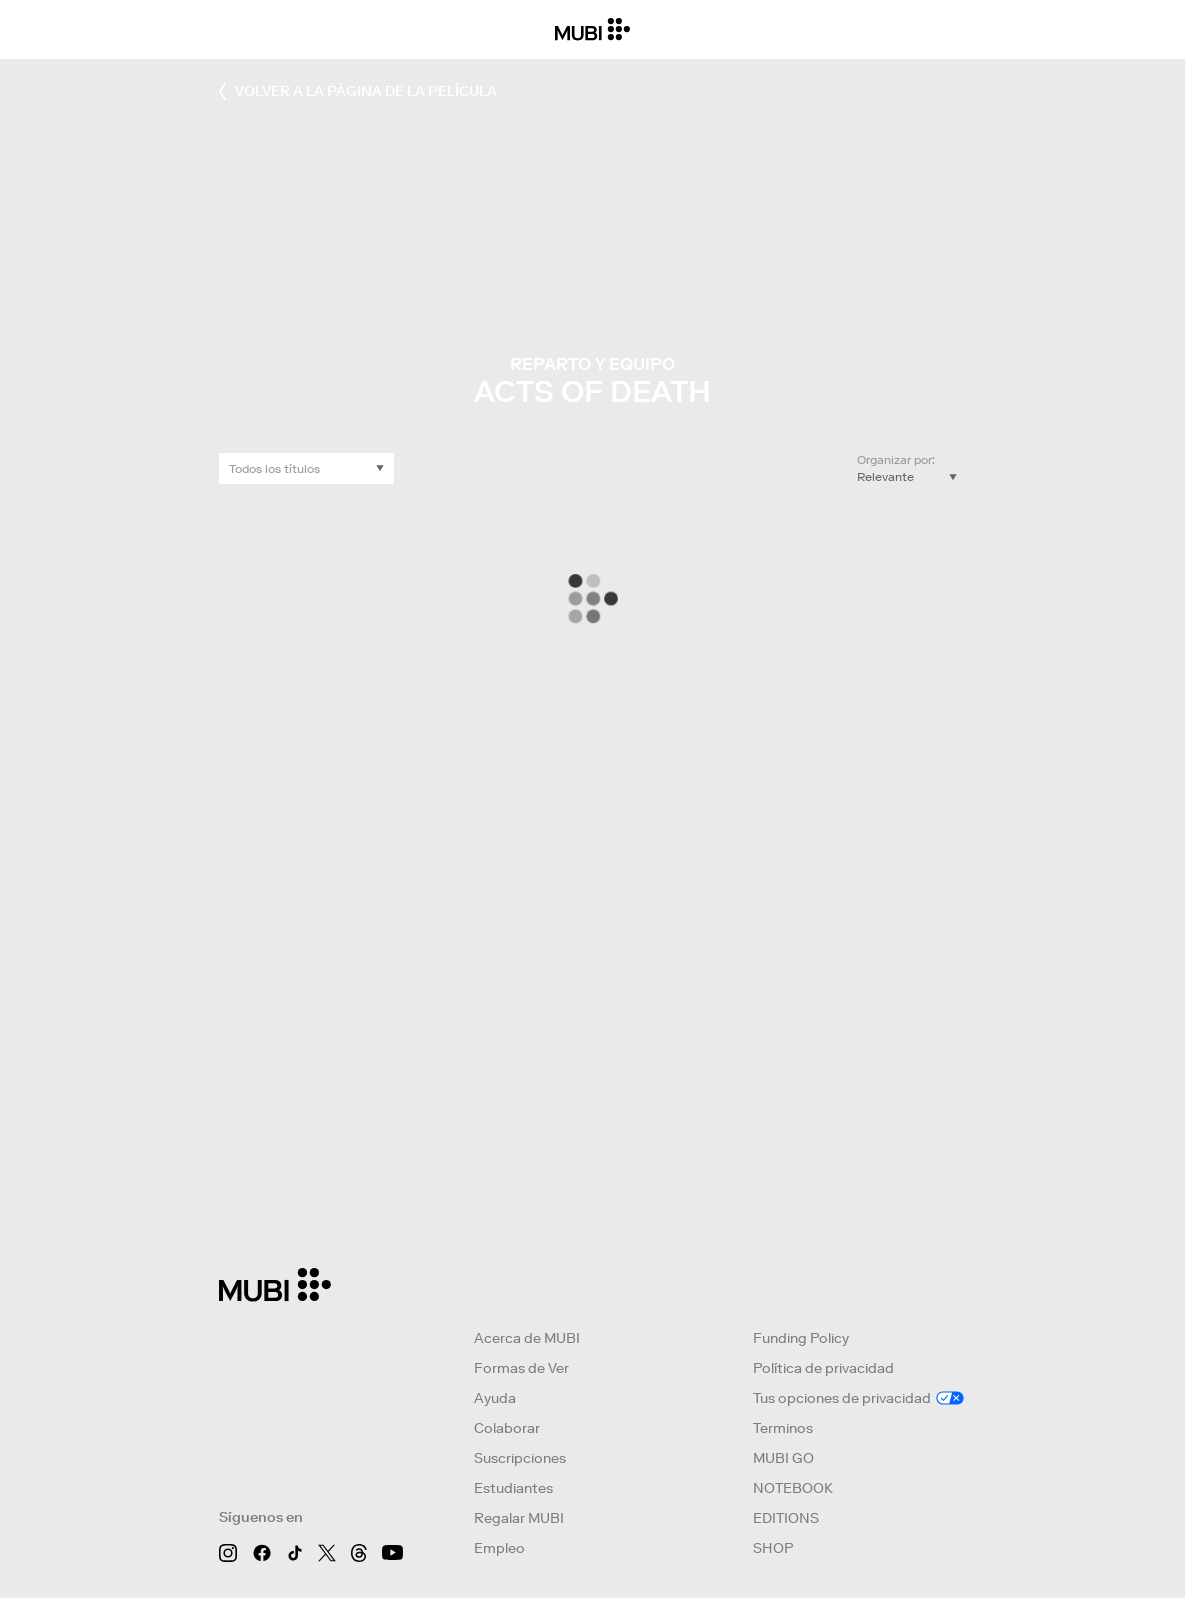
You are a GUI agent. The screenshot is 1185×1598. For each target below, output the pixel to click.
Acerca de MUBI (527, 1338)
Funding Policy (801, 1338)
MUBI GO (783, 1458)
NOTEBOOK (793, 1488)
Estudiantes (513, 1488)
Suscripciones (520, 1458)
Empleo (499, 1548)
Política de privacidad (823, 1368)
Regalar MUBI (519, 1518)
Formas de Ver (521, 1368)
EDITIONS (786, 1518)
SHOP (773, 1548)
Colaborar (507, 1428)
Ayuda (495, 1398)
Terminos (783, 1428)
